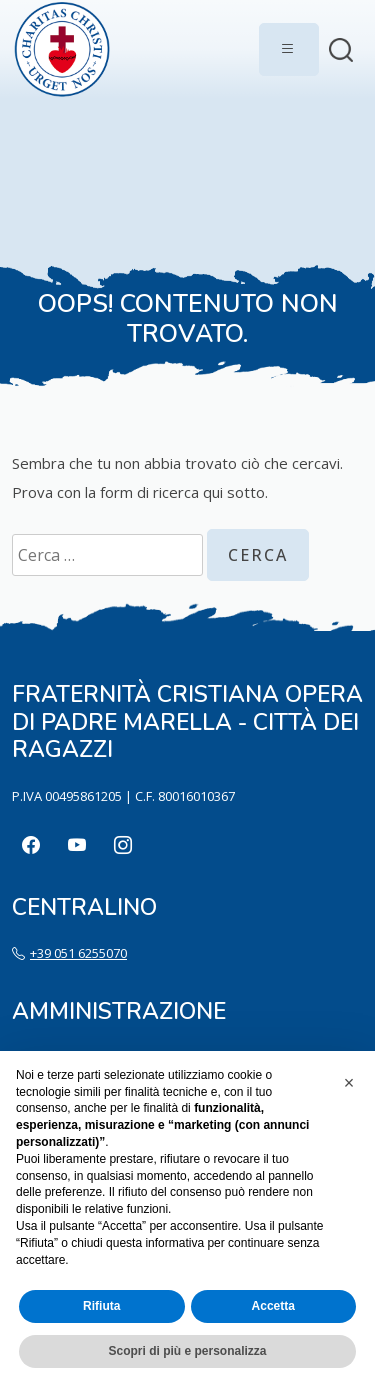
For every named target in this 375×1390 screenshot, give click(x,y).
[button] (349, 1083)
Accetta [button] (273, 1306)
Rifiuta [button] (101, 1306)
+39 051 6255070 (78, 953)
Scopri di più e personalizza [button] (187, 1351)
